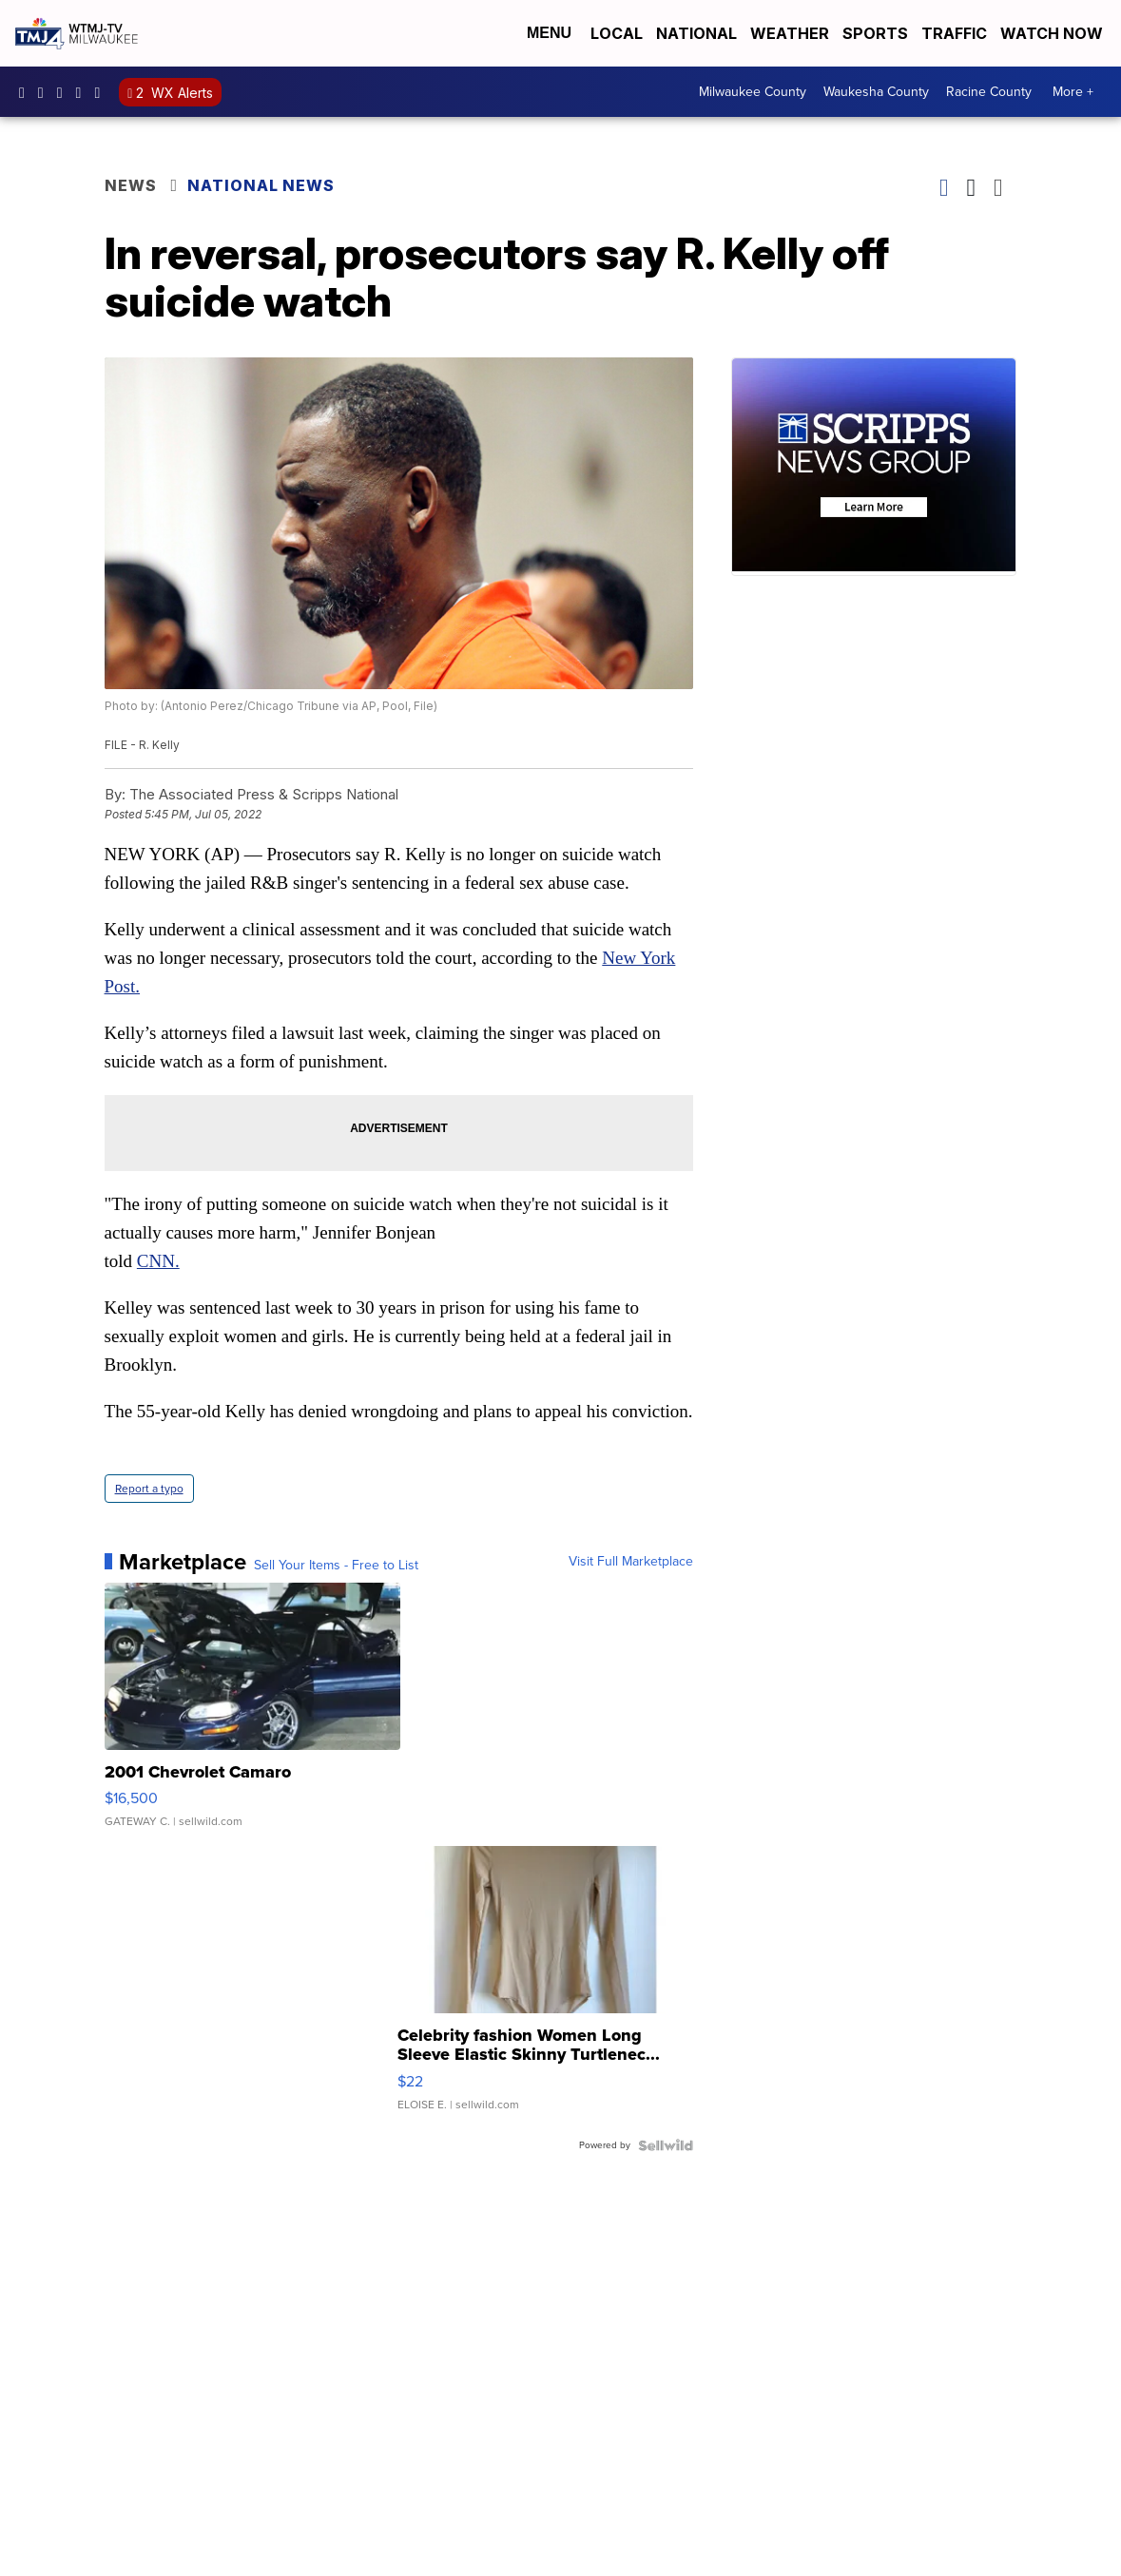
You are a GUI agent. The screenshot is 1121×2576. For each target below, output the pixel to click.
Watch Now (1053, 33)
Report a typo (149, 1488)
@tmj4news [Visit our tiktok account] (101, 92)
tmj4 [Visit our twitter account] (64, 92)
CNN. (158, 1261)
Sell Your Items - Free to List (336, 1565)
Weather (789, 33)
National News (261, 185)
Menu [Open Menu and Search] (549, 33)
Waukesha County (876, 92)
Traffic (954, 33)
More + (1073, 92)
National (696, 33)
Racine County (989, 92)
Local (616, 33)
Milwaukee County (752, 92)
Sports (875, 33)
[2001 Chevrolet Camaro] (253, 1715)
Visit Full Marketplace (631, 1561)
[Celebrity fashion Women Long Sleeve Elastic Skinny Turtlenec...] (545, 1987)
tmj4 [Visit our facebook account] (26, 92)
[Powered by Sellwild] (665, 2145)
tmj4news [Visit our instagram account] (45, 92)
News (131, 185)
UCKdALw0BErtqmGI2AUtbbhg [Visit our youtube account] (83, 92)
